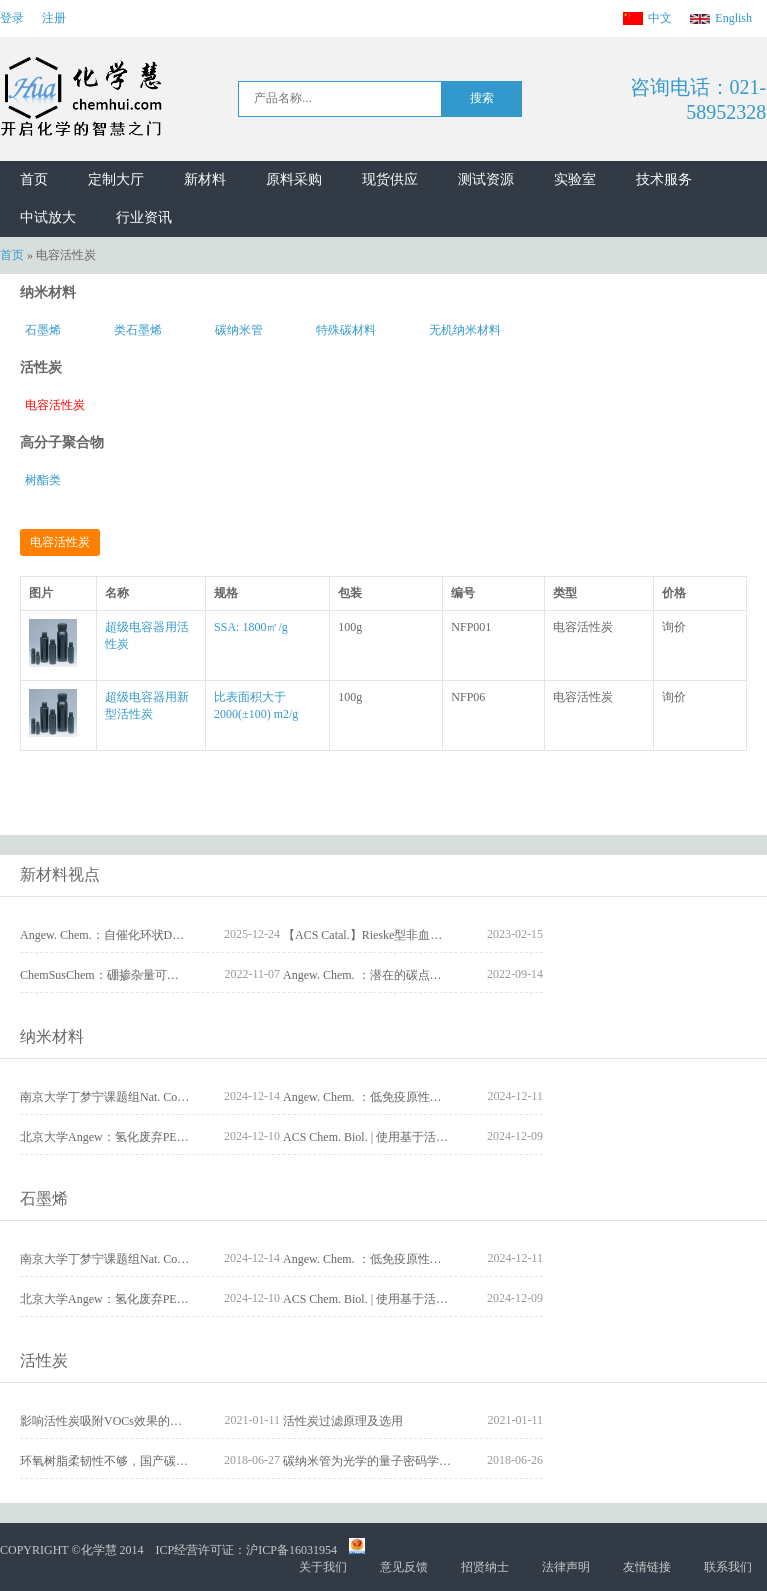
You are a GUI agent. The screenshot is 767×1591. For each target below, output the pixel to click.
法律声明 (566, 1567)
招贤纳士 (485, 1567)
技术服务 (664, 179)
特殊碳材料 (346, 330)
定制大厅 (116, 179)
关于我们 (323, 1567)
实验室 (575, 179)
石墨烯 (43, 330)
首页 (34, 179)
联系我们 (728, 1567)
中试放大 (48, 217)
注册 (54, 18)
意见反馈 (404, 1567)
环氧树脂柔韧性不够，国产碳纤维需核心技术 (140, 1461)
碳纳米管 (239, 330)
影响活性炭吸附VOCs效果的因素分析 (119, 1421)
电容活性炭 (55, 405)
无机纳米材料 (465, 330)
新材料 (205, 179)
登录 (12, 18)
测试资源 (486, 179)
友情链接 (647, 1567)
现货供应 (390, 179)
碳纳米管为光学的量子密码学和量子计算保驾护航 (415, 1461)
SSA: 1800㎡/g (251, 627)
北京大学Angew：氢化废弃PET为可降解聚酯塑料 (150, 1137)
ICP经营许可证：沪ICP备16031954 (246, 1550)
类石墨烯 (138, 330)
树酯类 (43, 480)
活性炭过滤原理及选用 (343, 1421)
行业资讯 (144, 217)
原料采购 (294, 179)
